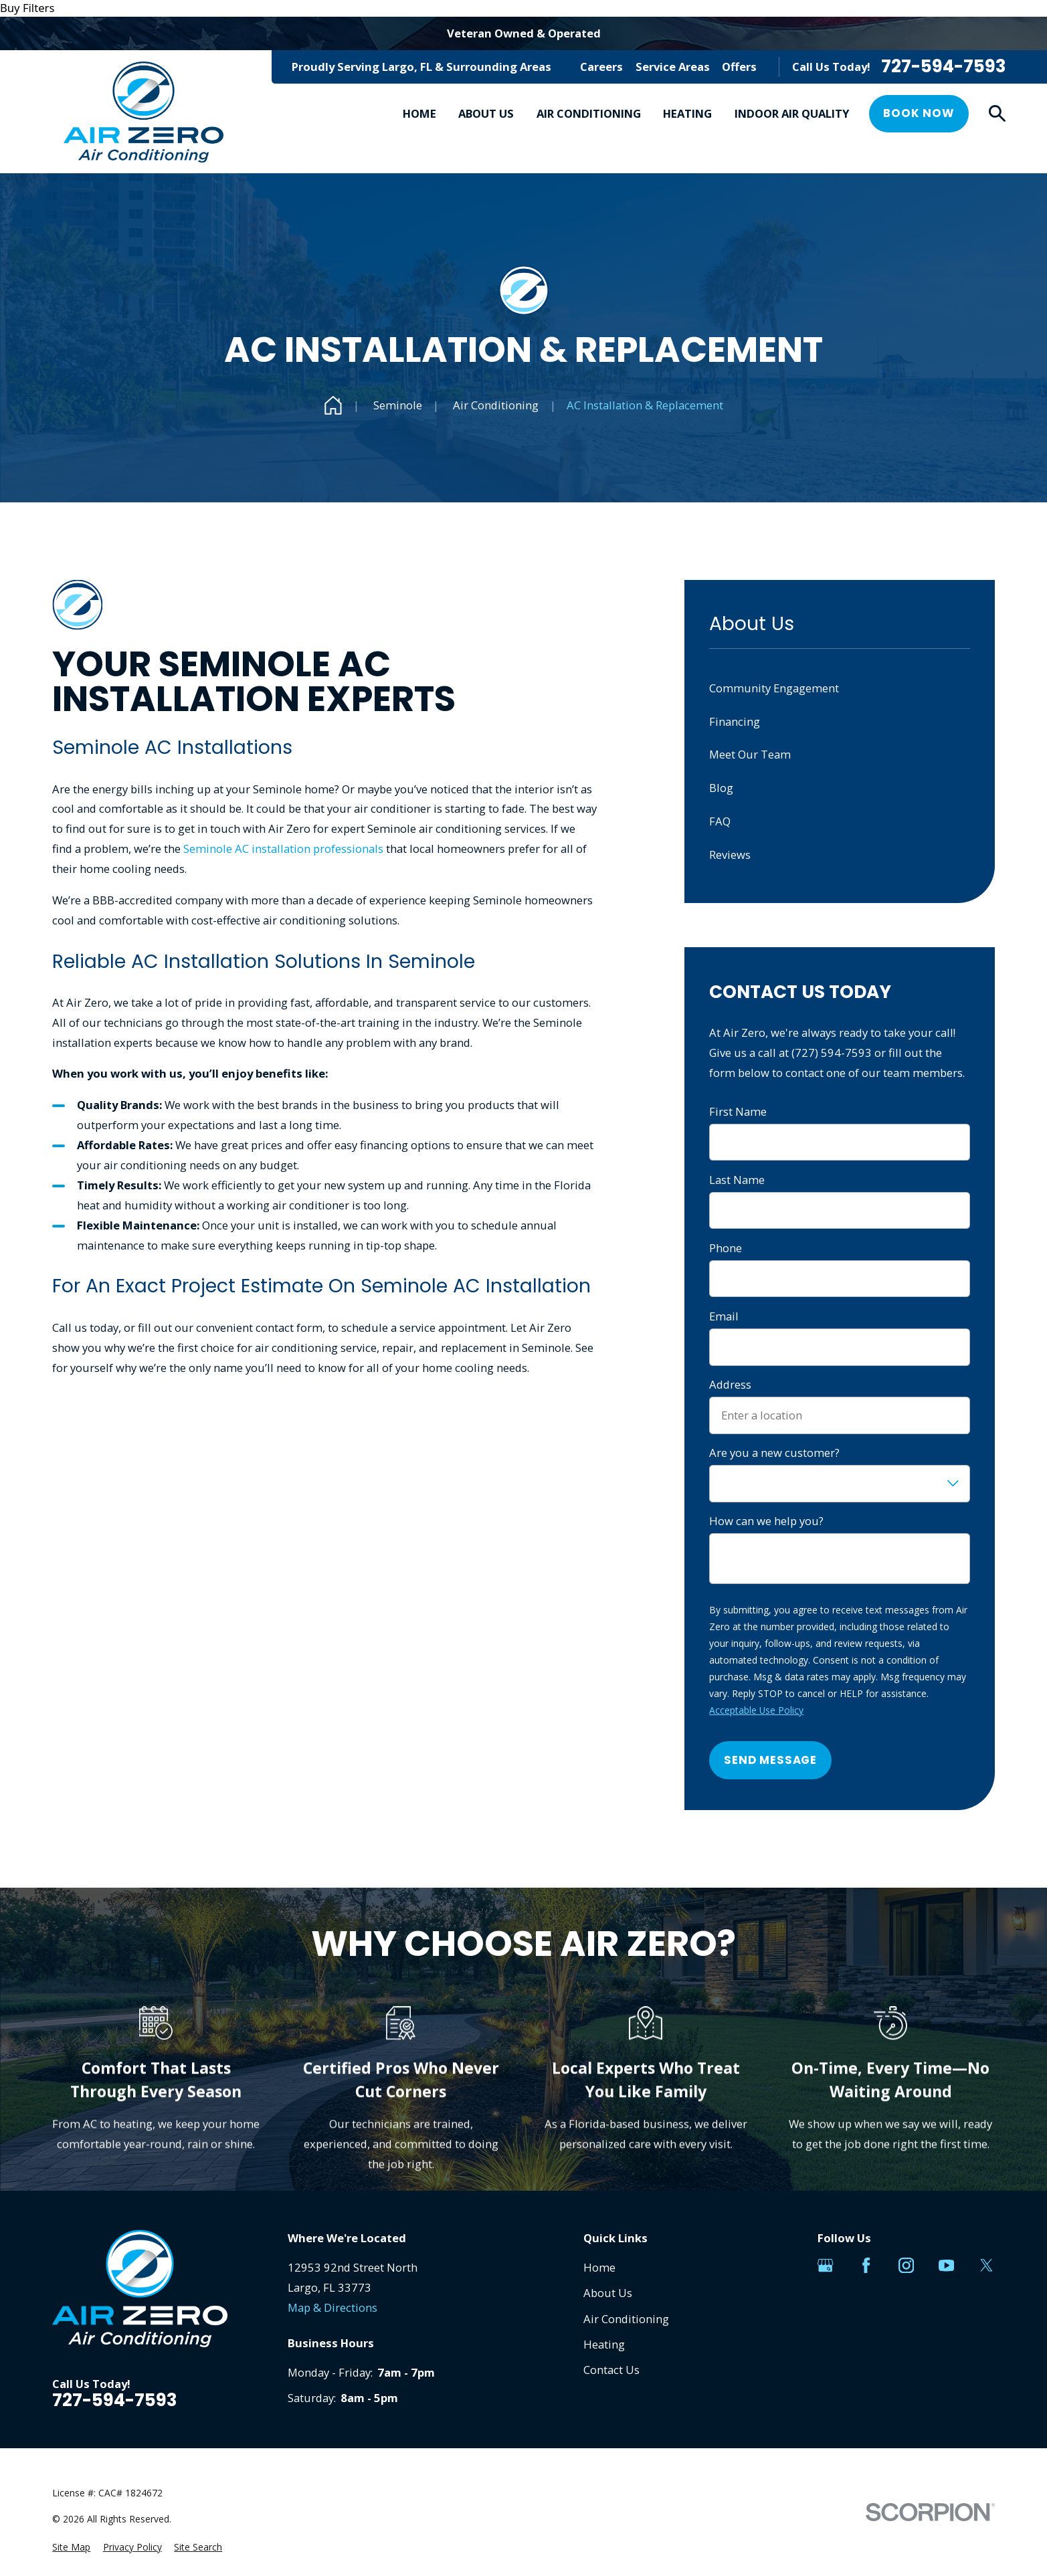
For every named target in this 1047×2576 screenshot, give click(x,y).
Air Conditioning (626, 2318)
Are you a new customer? (774, 1453)
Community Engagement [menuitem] (774, 688)
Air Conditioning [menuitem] (589, 113)
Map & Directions (332, 2307)
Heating (604, 2344)
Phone (725, 1248)
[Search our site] (997, 113)
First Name (738, 1111)
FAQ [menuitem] (720, 821)
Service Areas (673, 66)
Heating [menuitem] (687, 113)
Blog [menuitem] (721, 787)
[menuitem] (71, 2547)
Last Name (737, 1180)
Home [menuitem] (419, 113)
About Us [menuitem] (486, 113)
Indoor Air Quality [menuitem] (792, 113)
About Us (607, 2292)
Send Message (770, 1760)
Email (724, 1316)
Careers (601, 66)
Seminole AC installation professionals (283, 848)
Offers (739, 66)
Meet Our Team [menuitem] (750, 754)
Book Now (919, 113)
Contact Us (611, 2369)
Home (599, 2267)
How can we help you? (766, 1521)
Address (730, 1384)
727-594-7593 (943, 67)
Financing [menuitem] (734, 721)
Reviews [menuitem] (730, 854)
